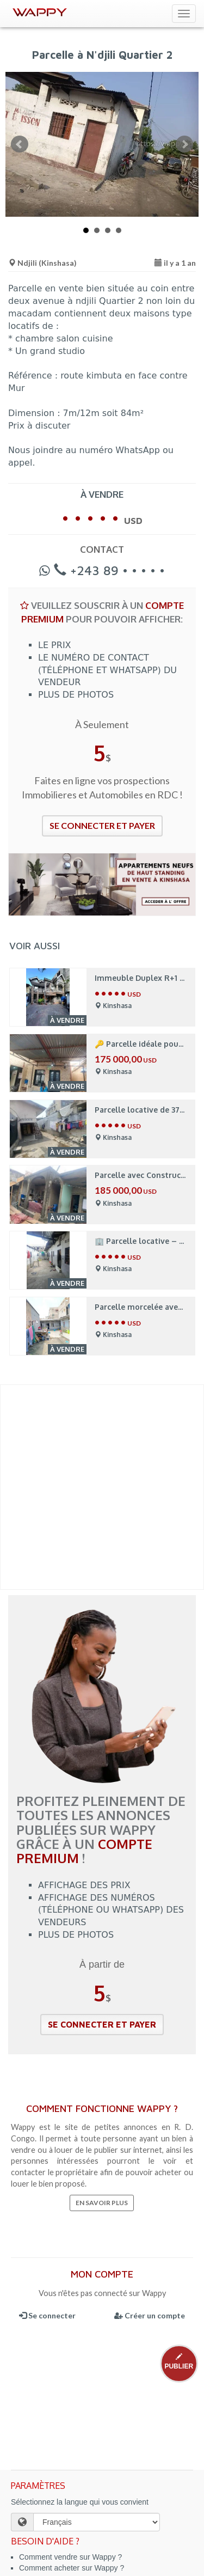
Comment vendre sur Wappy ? (70, 2557)
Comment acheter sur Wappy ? (71, 2567)
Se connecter (47, 2315)
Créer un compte (149, 2315)
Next (184, 144)
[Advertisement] (102, 1487)
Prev (19, 144)
